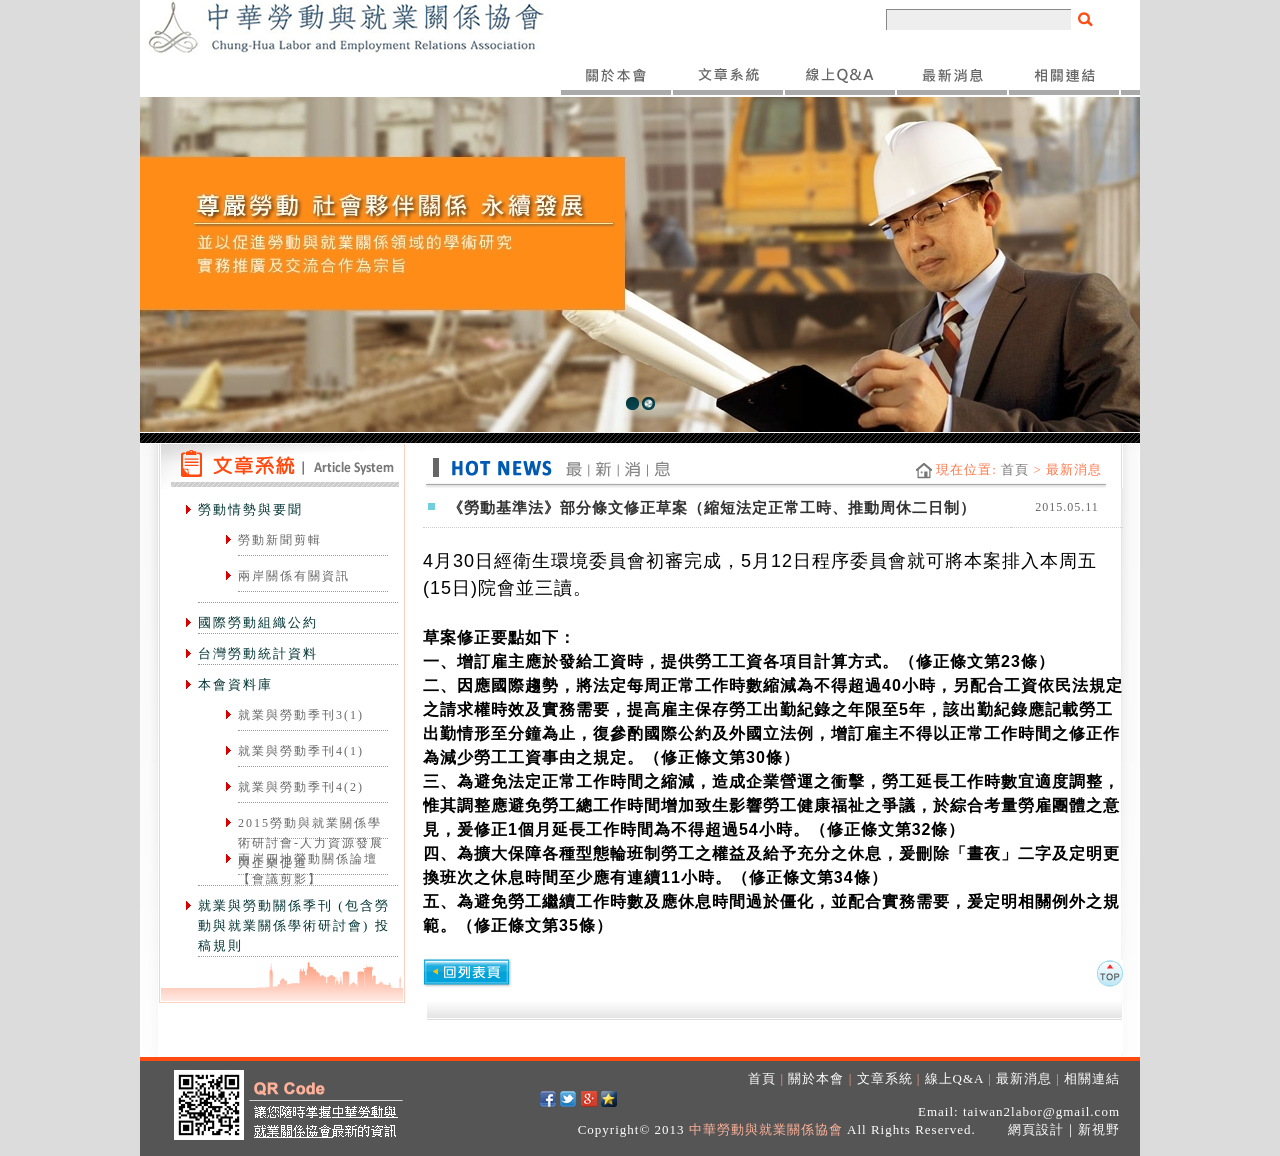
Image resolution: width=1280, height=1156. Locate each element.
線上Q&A (954, 1078)
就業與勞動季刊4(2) (301, 787)
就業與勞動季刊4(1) (301, 751)
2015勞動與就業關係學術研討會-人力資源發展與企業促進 (311, 843)
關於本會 (816, 1078)
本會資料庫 (235, 684)
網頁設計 (1036, 1129)
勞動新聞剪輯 (280, 540)
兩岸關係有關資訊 (294, 576)
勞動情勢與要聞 (250, 509)
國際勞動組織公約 (258, 622)
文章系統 (885, 1078)
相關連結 (1092, 1078)
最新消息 (1024, 1078)
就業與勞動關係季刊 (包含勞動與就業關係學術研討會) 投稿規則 (294, 925)
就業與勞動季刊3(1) (301, 715)
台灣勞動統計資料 (258, 653)
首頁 (1015, 469)
